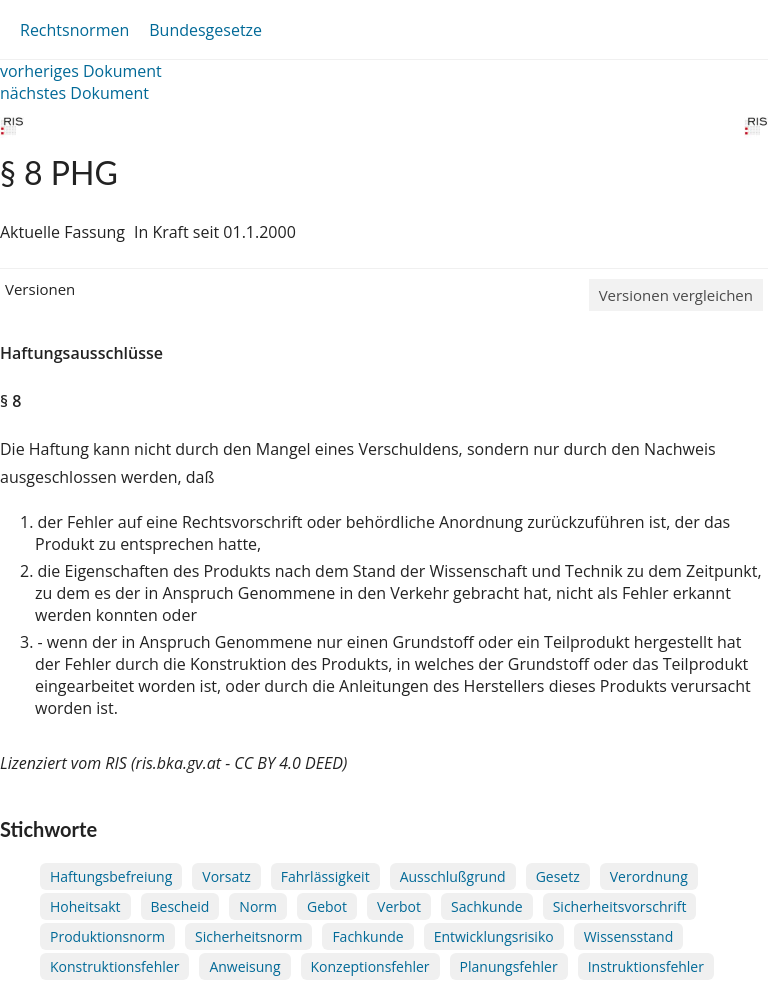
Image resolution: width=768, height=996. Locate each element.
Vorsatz (226, 876)
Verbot (399, 906)
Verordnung (649, 876)
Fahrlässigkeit (325, 876)
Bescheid (180, 906)
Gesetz (558, 876)
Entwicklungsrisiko (494, 936)
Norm (258, 906)
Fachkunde (367, 936)
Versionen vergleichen (676, 295)
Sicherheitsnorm (248, 936)
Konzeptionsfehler (370, 966)
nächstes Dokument (74, 93)
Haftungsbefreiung (111, 876)
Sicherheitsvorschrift (620, 906)
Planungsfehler (509, 966)
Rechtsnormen (74, 30)
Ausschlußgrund (453, 876)
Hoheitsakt (85, 906)
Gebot (327, 906)
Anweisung (244, 966)
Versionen (40, 289)
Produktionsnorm (107, 936)
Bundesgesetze (205, 30)
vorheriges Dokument (81, 71)
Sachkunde (487, 906)
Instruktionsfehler (646, 966)
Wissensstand (629, 936)
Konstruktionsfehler (114, 966)
